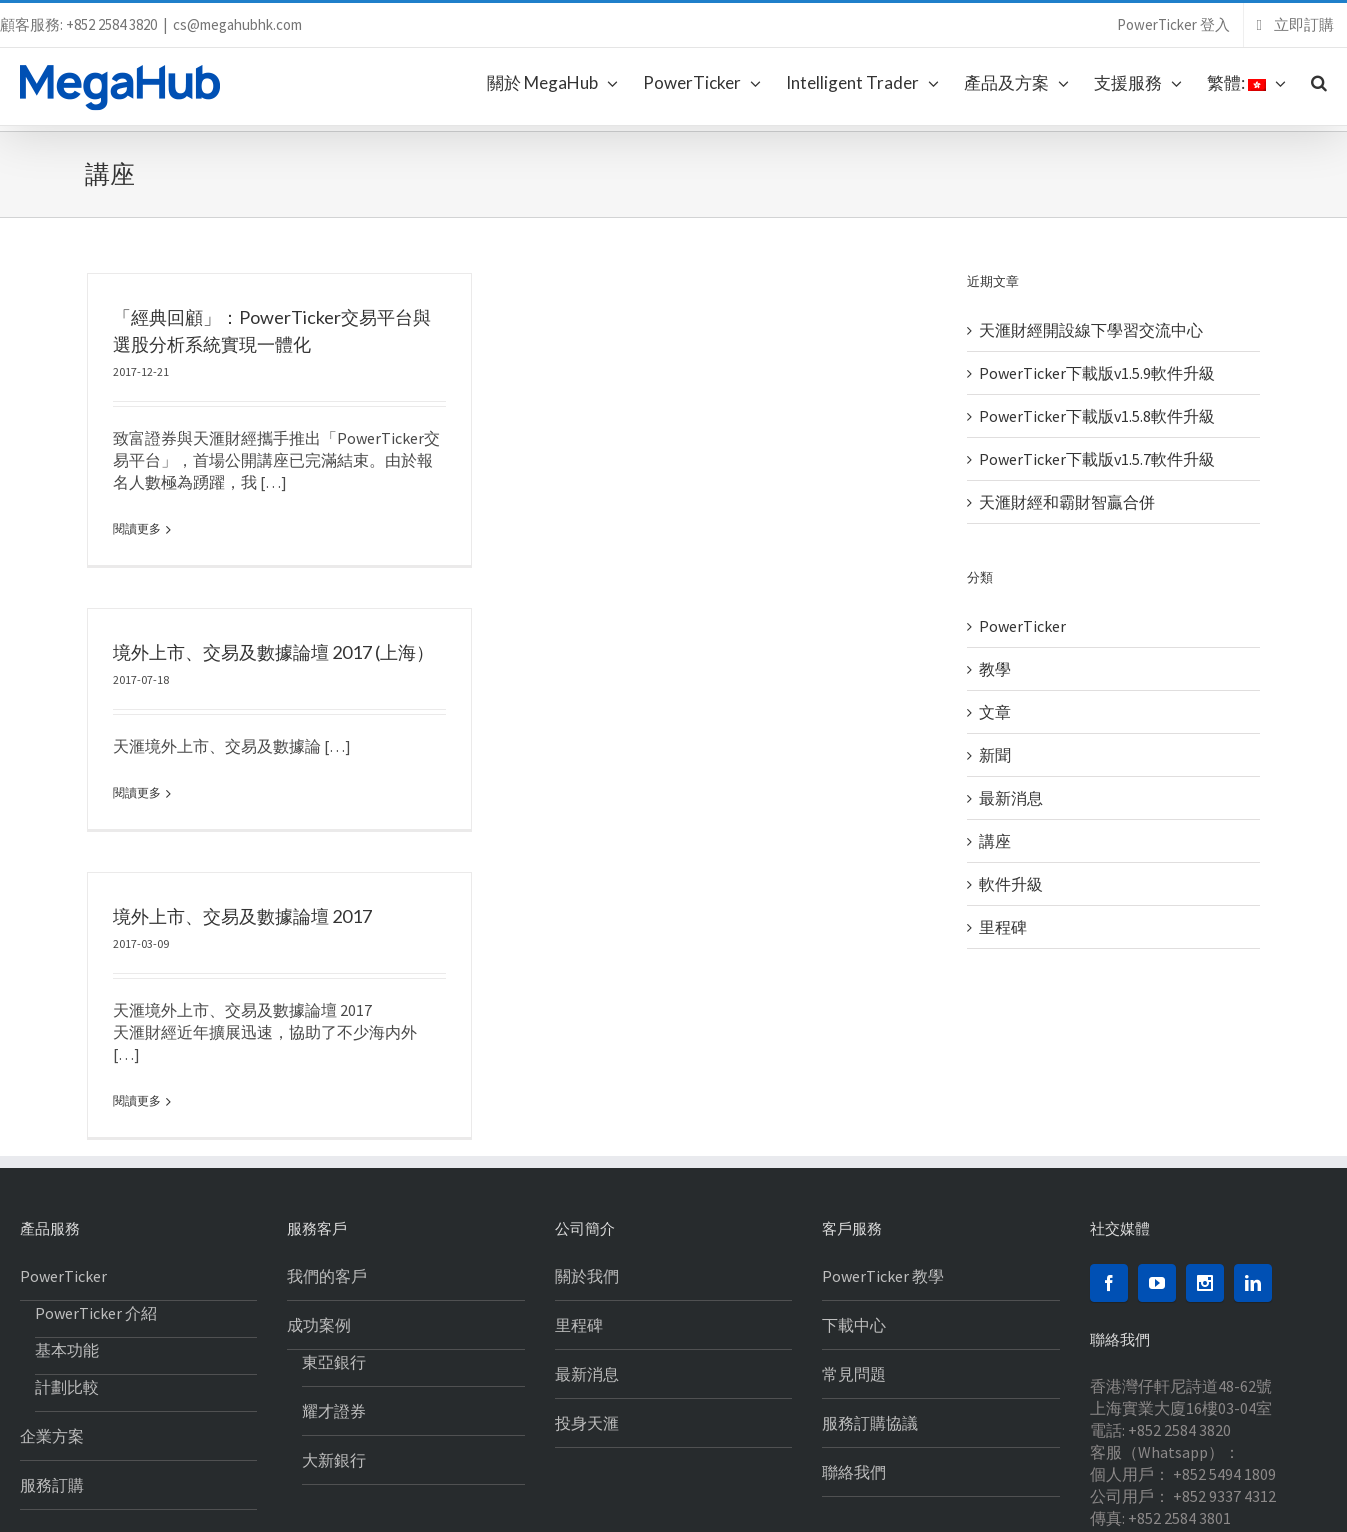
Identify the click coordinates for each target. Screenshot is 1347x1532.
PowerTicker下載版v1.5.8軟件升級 (1097, 416)
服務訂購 (52, 1368)
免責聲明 (44, 1503)
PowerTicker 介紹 (96, 1196)
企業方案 (52, 1319)
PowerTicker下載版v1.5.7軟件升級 (1097, 459)
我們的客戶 (327, 1159)
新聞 (995, 755)
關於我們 (587, 1159)
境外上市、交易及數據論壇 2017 (306, 867)
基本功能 (67, 1233)
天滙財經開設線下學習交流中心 (1091, 330)
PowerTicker (1022, 626)
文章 (995, 712)
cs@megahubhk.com (237, 24)
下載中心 (854, 1208)
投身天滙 (587, 1306)
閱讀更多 (137, 528)
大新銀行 (334, 1343)
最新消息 (1011, 798)
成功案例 (319, 1208)
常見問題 (854, 1257)
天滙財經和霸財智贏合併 (1067, 502)
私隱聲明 (99, 1503)
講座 (995, 841)
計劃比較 (67, 1270)
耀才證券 (334, 1294)
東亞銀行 (334, 1245)
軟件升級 (1011, 884)
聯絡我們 (854, 1355)
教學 (995, 669)
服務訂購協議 (870, 1306)
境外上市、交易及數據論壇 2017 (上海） (337, 599)
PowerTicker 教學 (883, 1159)
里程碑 (1003, 927)
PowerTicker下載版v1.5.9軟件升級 (1097, 373)
